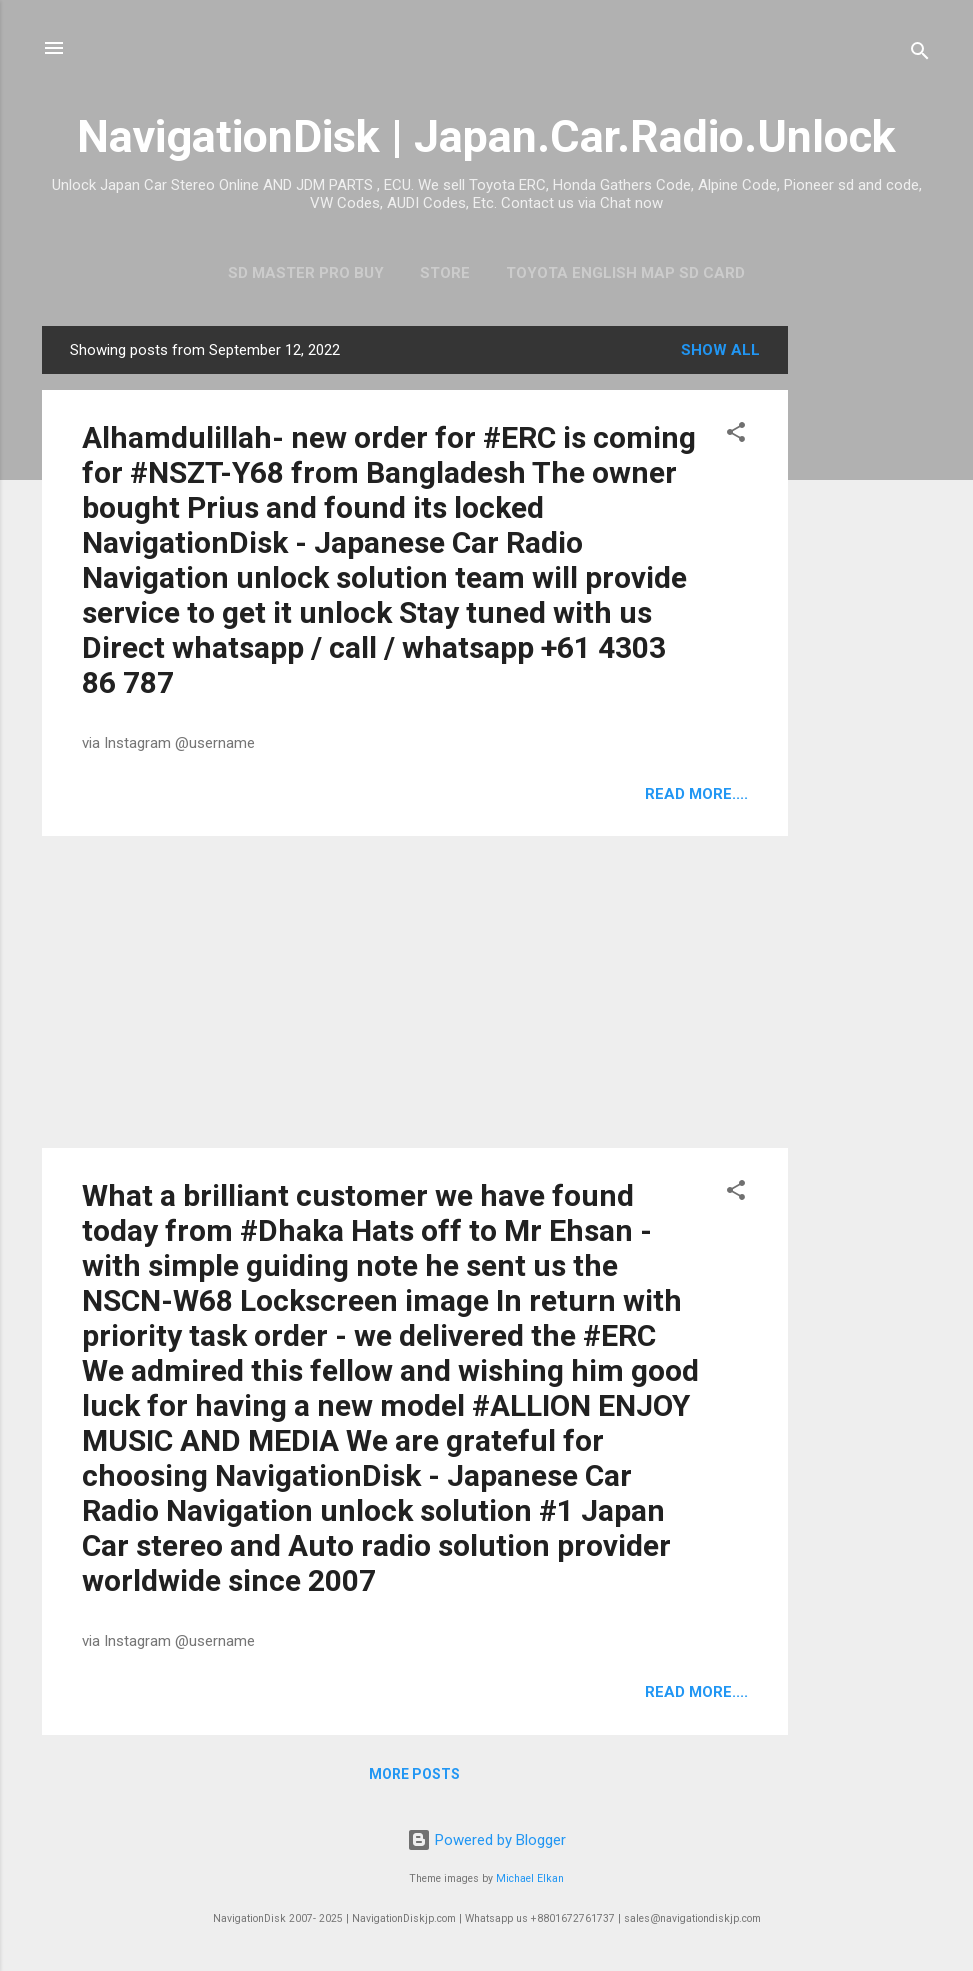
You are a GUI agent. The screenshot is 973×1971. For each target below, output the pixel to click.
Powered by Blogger (486, 1840)
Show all (720, 350)
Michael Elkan (530, 1878)
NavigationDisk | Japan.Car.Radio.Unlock (486, 136)
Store (445, 273)
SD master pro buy (306, 273)
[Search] (920, 54)
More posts (414, 1774)
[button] (736, 435)
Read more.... (696, 794)
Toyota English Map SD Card (625, 273)
